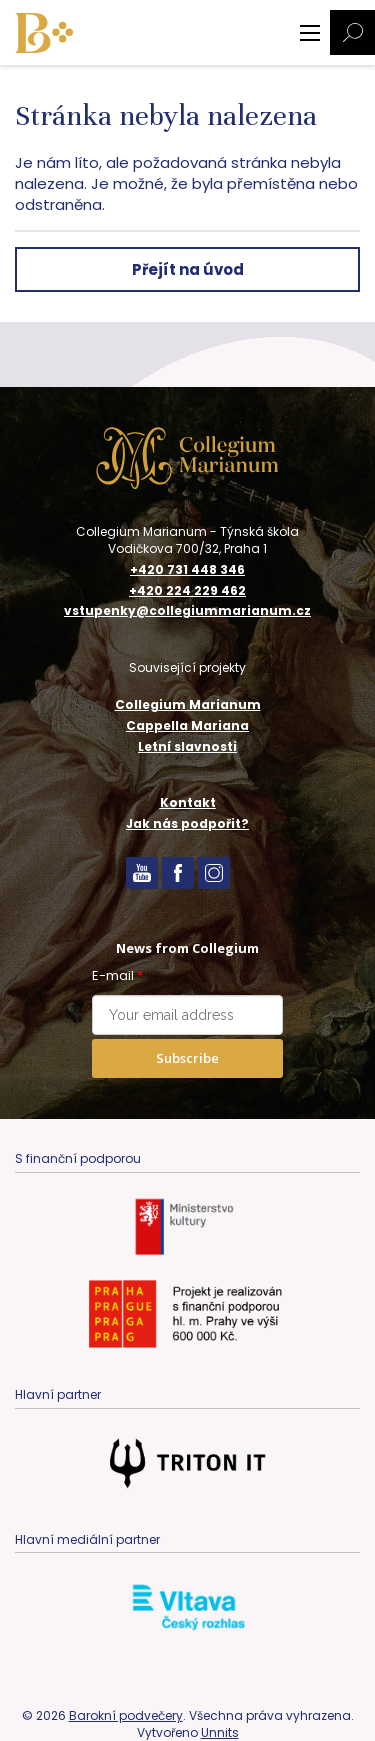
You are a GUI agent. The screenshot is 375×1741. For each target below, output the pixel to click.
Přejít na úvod (188, 269)
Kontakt (188, 802)
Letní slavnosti (187, 746)
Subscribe (187, 1058)
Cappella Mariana (187, 725)
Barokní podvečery (126, 1715)
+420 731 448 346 (187, 570)
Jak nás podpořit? (187, 823)
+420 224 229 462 (187, 591)
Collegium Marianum (188, 704)
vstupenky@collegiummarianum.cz (187, 611)
